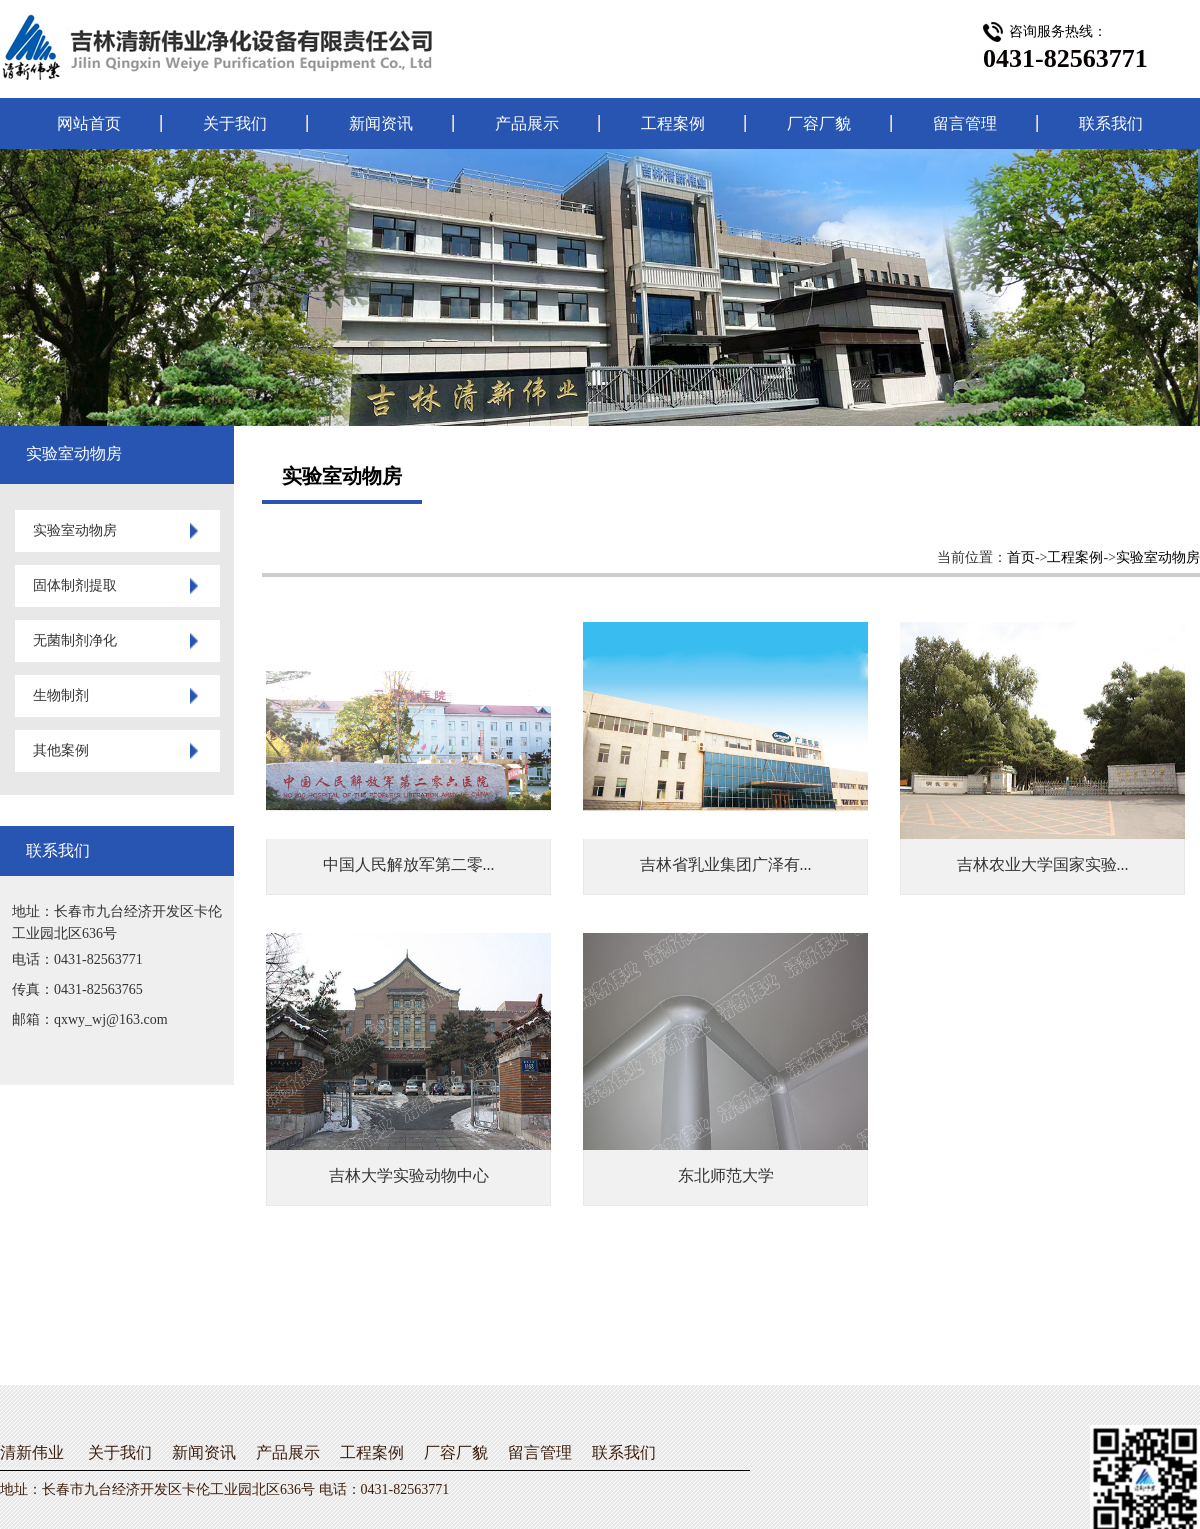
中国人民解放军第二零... (409, 864)
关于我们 (235, 123)
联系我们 (1111, 123)
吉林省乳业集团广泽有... (726, 864)
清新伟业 (32, 1452)
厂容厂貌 (819, 123)
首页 (1021, 557)
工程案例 (673, 123)
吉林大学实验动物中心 (409, 1175)
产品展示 (527, 123)
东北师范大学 (726, 1175)
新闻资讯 (381, 123)
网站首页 (89, 123)
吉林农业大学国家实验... (1043, 864)
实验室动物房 (1158, 557)
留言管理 (965, 123)
